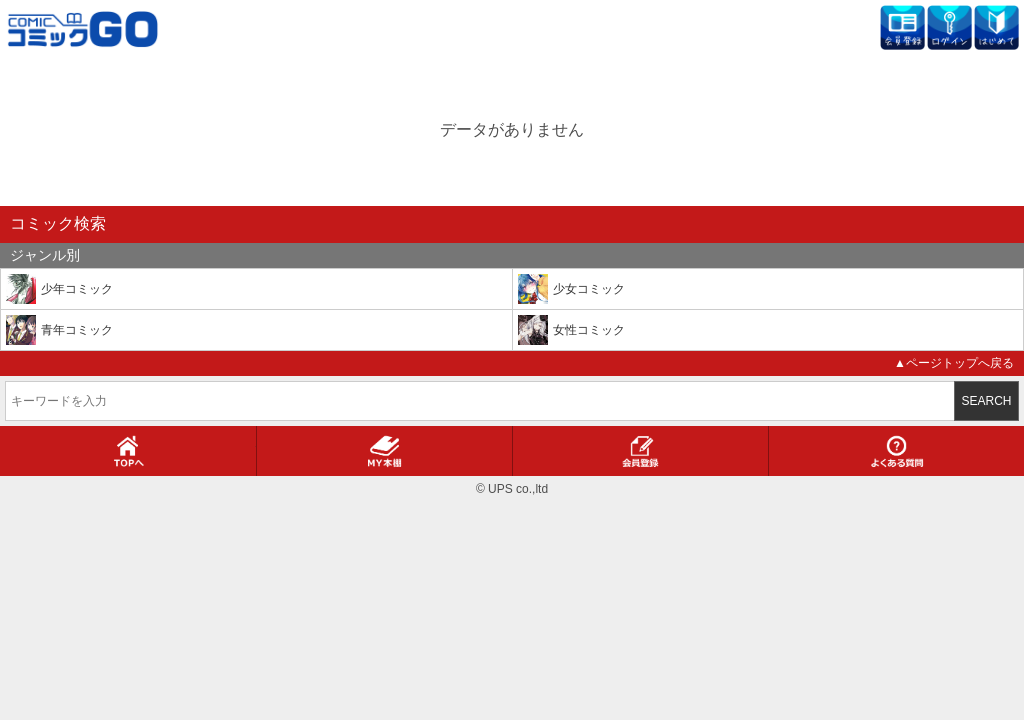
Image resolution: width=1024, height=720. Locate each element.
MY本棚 (384, 451)
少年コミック (77, 289)
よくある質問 (897, 451)
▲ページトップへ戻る (954, 363)
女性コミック (589, 330)
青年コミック (77, 330)
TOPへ (128, 451)
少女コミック (589, 289)
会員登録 (640, 451)
